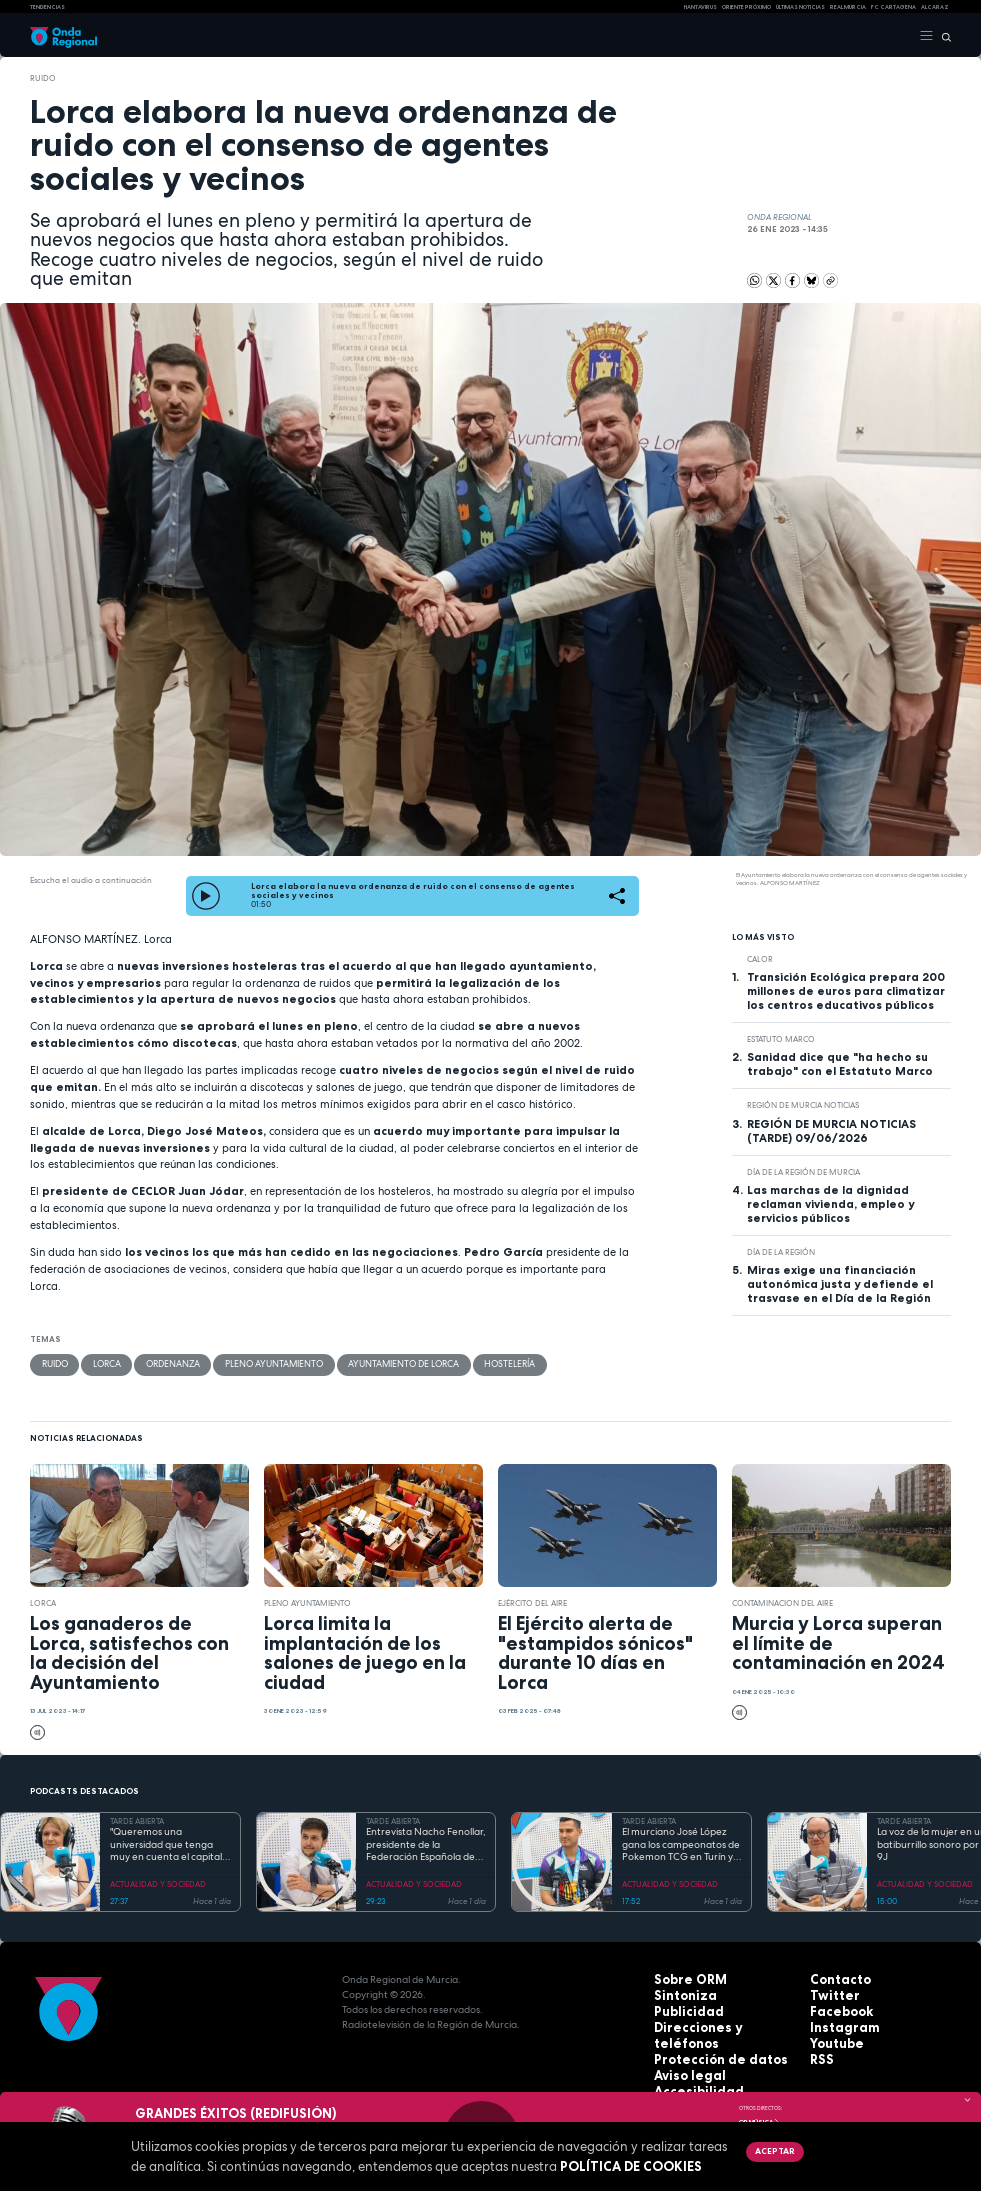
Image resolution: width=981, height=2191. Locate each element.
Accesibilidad (689, 2068)
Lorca (104, 1364)
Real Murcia (848, 7)
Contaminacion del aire (782, 1602)
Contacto (834, 1978)
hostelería (471, 1364)
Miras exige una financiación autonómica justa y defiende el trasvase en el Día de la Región (840, 1284)
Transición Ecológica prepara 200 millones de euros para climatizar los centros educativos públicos (846, 991)
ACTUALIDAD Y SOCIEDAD (158, 1883)
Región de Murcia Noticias (803, 1105)
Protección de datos (706, 2038)
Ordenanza (165, 1364)
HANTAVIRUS (700, 7)
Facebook (835, 2008)
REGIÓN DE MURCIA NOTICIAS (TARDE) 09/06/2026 (831, 1131)
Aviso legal (683, 2053)
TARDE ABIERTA (137, 1820)
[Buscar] (942, 36)
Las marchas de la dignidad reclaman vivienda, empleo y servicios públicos (830, 1204)
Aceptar (773, 2151)
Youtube (832, 2038)
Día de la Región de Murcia (803, 1172)
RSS (819, 2053)
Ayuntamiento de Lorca (375, 1364)
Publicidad (681, 2008)
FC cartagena (893, 7)
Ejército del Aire (532, 1602)
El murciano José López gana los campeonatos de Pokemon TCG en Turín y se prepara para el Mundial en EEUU (681, 1844)
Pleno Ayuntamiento (257, 1364)
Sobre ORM (683, 1978)
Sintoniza (678, 1993)
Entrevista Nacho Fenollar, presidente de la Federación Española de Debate (426, 1844)
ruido (43, 78)
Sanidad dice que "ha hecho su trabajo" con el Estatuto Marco (840, 1064)
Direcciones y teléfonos (715, 2023)
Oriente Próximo (746, 7)
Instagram (837, 2023)
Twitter (829, 1993)
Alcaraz (935, 7)
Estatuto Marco (781, 1039)
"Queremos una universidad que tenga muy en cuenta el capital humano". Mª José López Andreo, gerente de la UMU (166, 1844)
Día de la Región (781, 1252)
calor (760, 959)
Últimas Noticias (800, 7)
